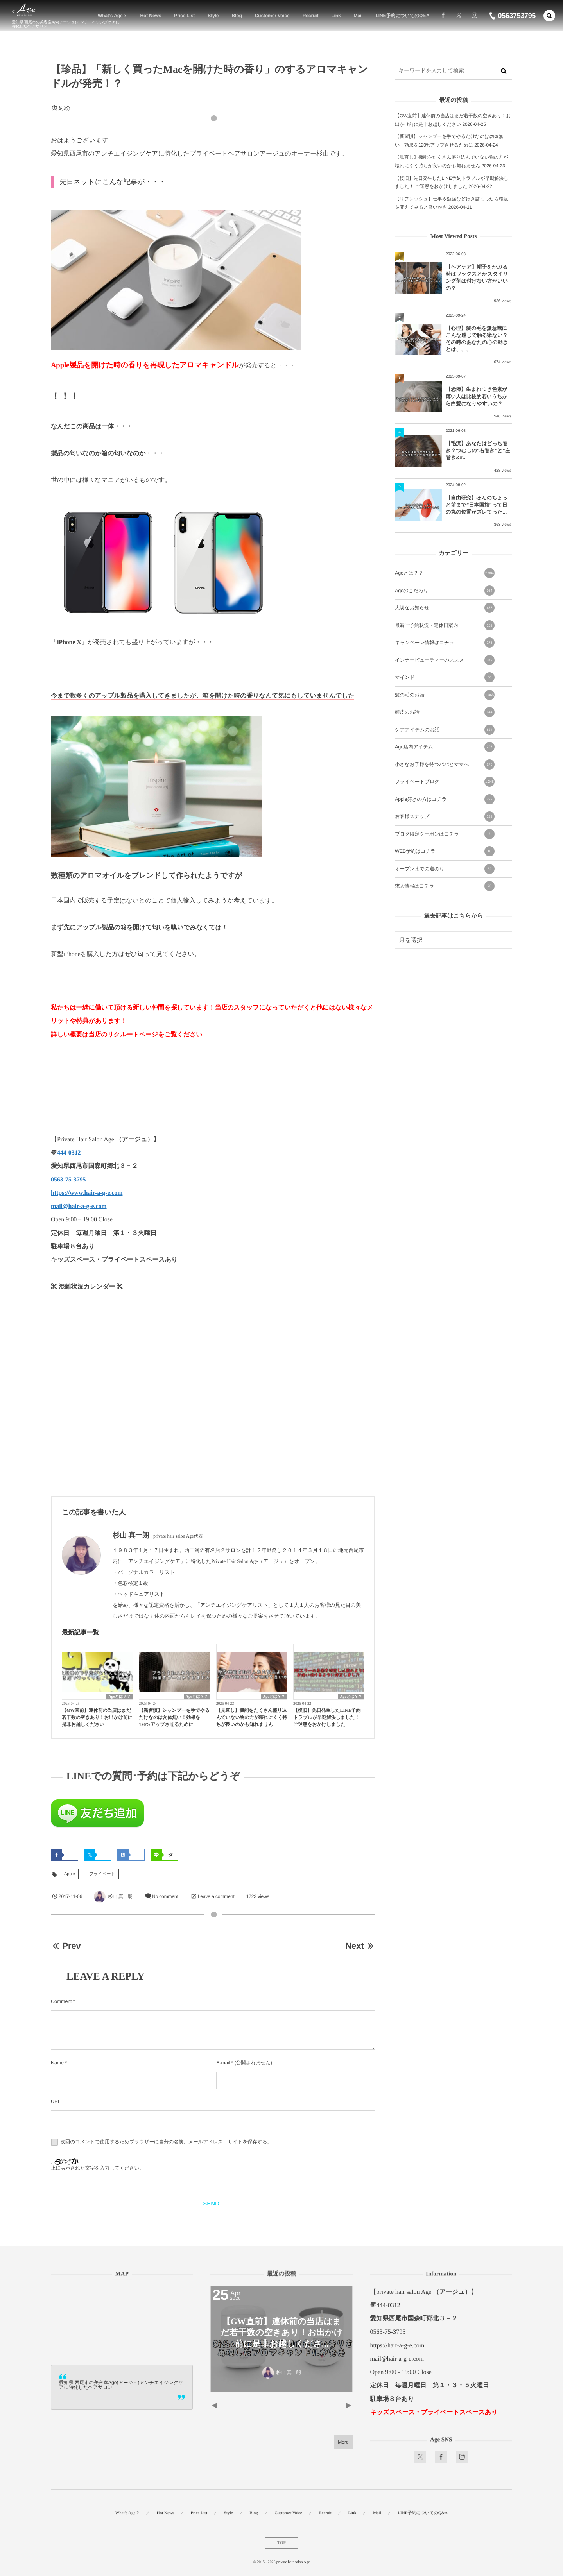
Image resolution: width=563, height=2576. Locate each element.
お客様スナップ (445, 816)
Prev (66, 1946)
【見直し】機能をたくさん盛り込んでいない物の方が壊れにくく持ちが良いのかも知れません (251, 1717)
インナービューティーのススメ (445, 660)
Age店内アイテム (445, 747)
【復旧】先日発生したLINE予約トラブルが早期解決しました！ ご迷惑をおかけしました (326, 1717)
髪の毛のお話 (445, 695)
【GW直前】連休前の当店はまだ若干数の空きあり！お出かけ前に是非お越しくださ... (281, 2332)
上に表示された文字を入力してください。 (97, 2168)
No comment (165, 1896)
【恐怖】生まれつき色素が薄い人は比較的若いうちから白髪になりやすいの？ (476, 396)
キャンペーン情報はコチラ (445, 642)
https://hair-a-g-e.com (397, 2345)
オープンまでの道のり (445, 869)
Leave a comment (216, 1896)
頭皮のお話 (445, 712)
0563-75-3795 (68, 1179)
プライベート (102, 1874)
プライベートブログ (445, 782)
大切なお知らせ (445, 608)
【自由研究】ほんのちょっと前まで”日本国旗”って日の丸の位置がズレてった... (476, 505)
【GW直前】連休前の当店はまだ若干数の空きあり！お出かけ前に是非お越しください (97, 1717)
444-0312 (69, 1152)
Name (57, 2063)
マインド (445, 677)
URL (56, 2101)
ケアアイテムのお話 (445, 730)
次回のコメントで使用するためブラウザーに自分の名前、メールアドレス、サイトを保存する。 (166, 2142)
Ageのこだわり (445, 590)
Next (360, 1946)
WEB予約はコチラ (445, 851)
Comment (61, 2001)
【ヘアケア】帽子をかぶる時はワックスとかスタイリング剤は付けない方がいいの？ (477, 277)
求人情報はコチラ (445, 886)
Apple (69, 1874)
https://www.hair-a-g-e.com (86, 1193)
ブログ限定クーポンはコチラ (445, 834)
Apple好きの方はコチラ (445, 799)
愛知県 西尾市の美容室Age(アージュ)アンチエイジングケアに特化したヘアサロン (121, 2385)
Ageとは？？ (119, 1697)
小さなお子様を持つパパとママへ (445, 764)
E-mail (223, 2063)
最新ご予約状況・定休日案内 (445, 625)
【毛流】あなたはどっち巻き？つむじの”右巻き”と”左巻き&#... (478, 450)
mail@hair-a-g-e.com (79, 1206)
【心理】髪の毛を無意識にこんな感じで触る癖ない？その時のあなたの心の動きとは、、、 (477, 339)
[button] (549, 15)
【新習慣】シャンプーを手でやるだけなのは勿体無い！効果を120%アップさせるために (174, 1717)
